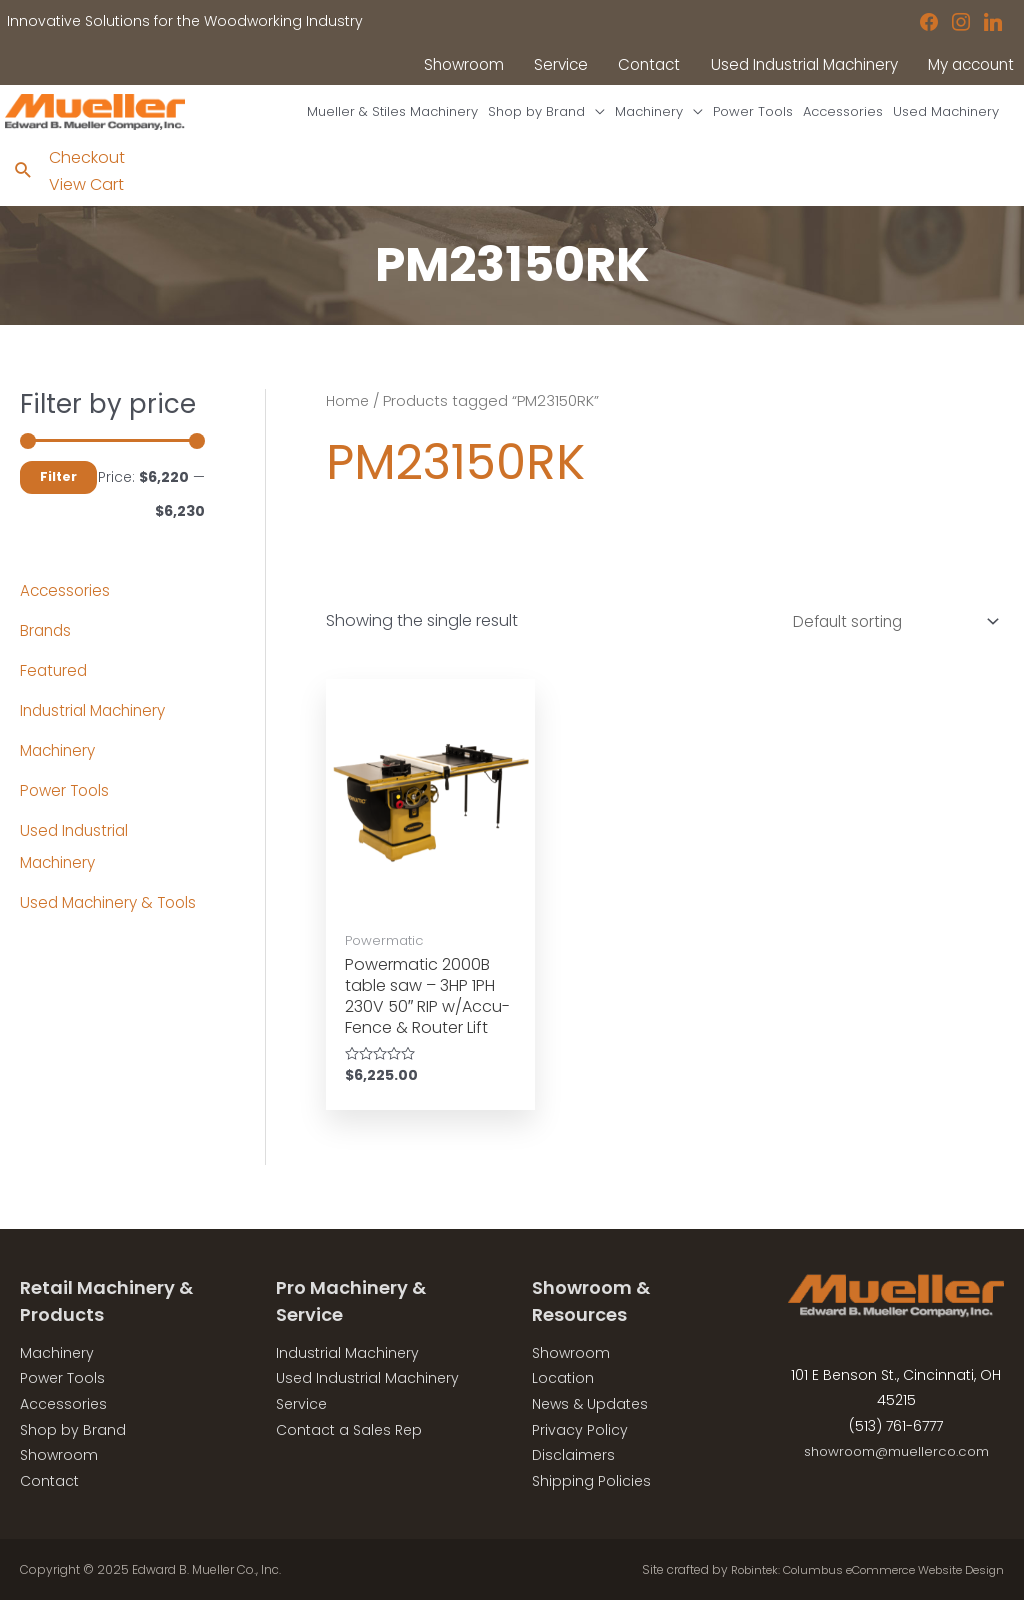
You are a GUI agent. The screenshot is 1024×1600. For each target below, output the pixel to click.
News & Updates (590, 1403)
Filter (58, 489)
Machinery (60, 763)
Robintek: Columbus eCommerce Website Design (855, 1568)
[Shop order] (885, 635)
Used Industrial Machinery (367, 1377)
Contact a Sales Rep (349, 1428)
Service (301, 1403)
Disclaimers (573, 1454)
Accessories (66, 603)
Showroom (59, 1454)
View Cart (87, 196)
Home (348, 414)
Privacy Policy (580, 1428)
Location (563, 1377)
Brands (47, 643)
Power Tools (67, 803)
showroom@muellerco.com (896, 1450)
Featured (55, 683)
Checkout (88, 170)
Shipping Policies (591, 1479)
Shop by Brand (73, 1428)
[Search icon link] (23, 184)
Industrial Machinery (97, 723)
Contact (49, 1479)
